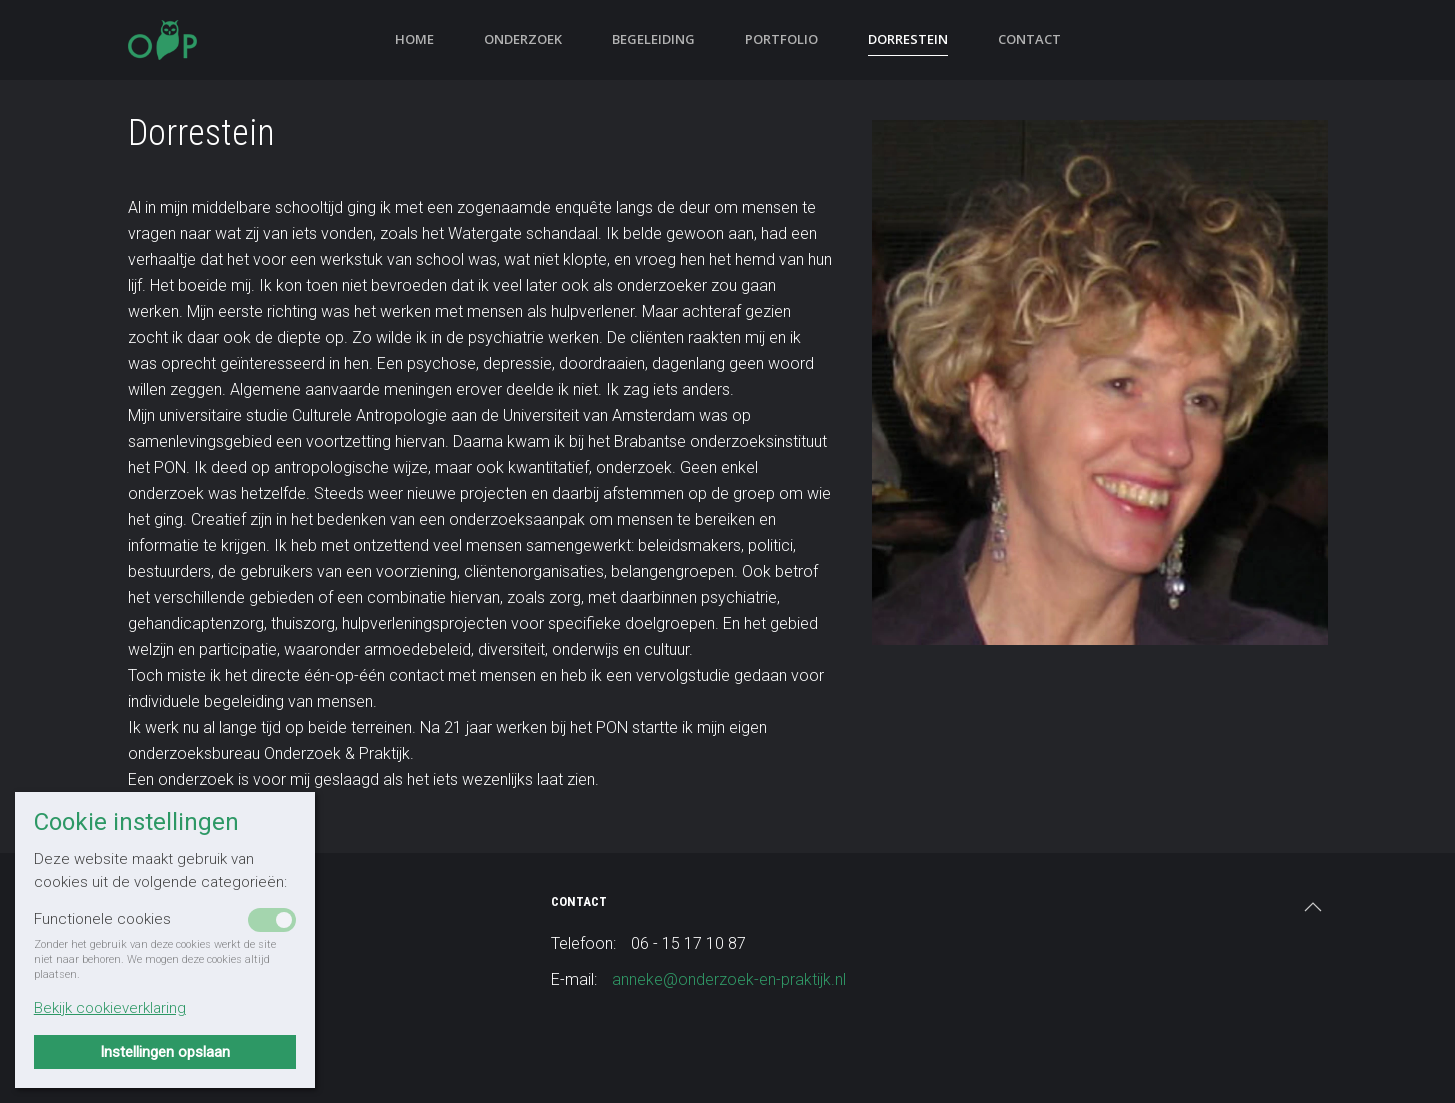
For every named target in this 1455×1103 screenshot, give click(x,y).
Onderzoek (523, 39)
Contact (1029, 39)
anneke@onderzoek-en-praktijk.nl (729, 979)
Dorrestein (908, 39)
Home (414, 39)
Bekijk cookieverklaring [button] (110, 1008)
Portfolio (781, 39)
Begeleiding (653, 39)
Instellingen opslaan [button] (165, 1052)
